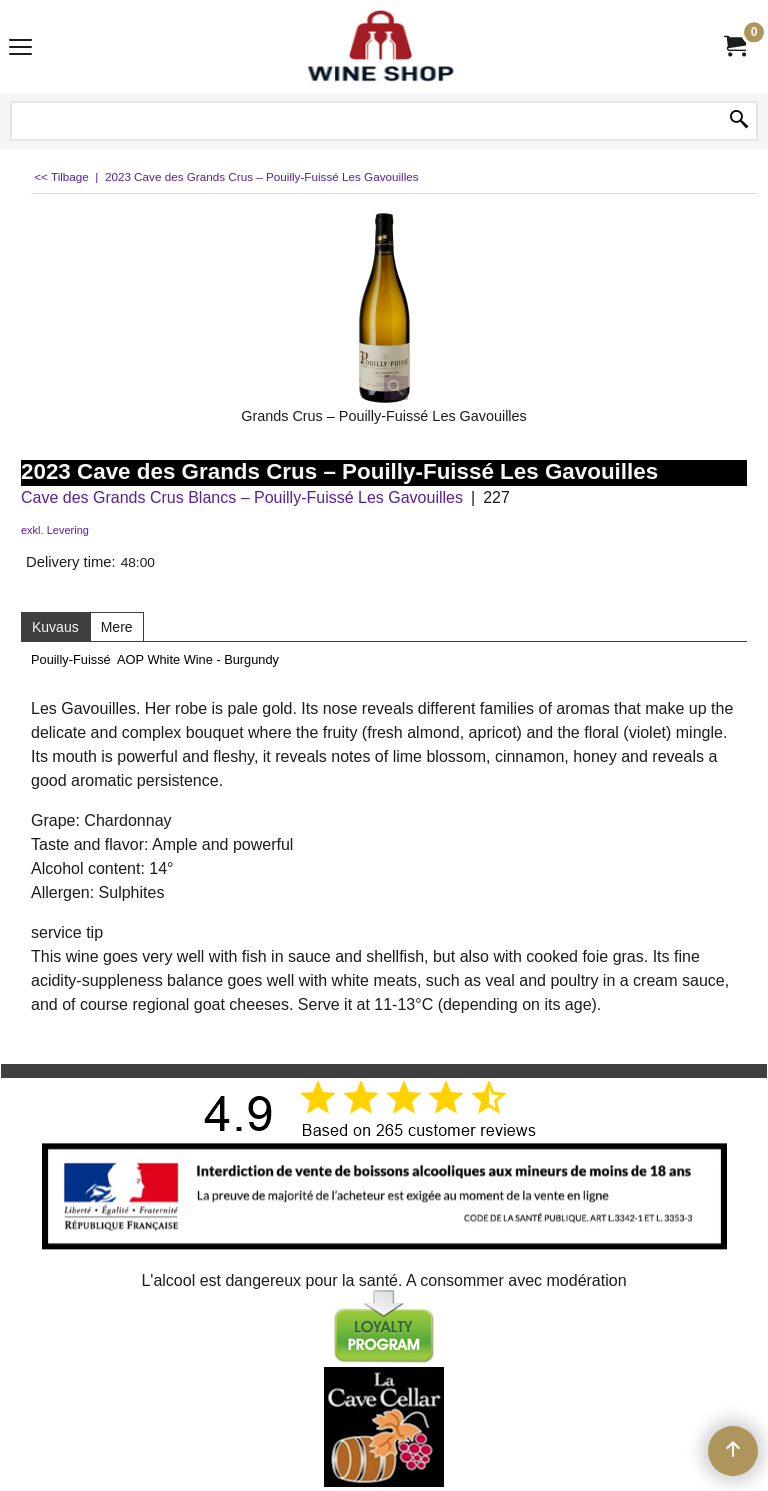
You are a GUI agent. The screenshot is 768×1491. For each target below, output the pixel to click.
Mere (117, 627)
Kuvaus (55, 627)
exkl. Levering (55, 530)
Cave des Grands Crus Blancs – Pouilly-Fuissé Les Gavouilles (242, 497)
